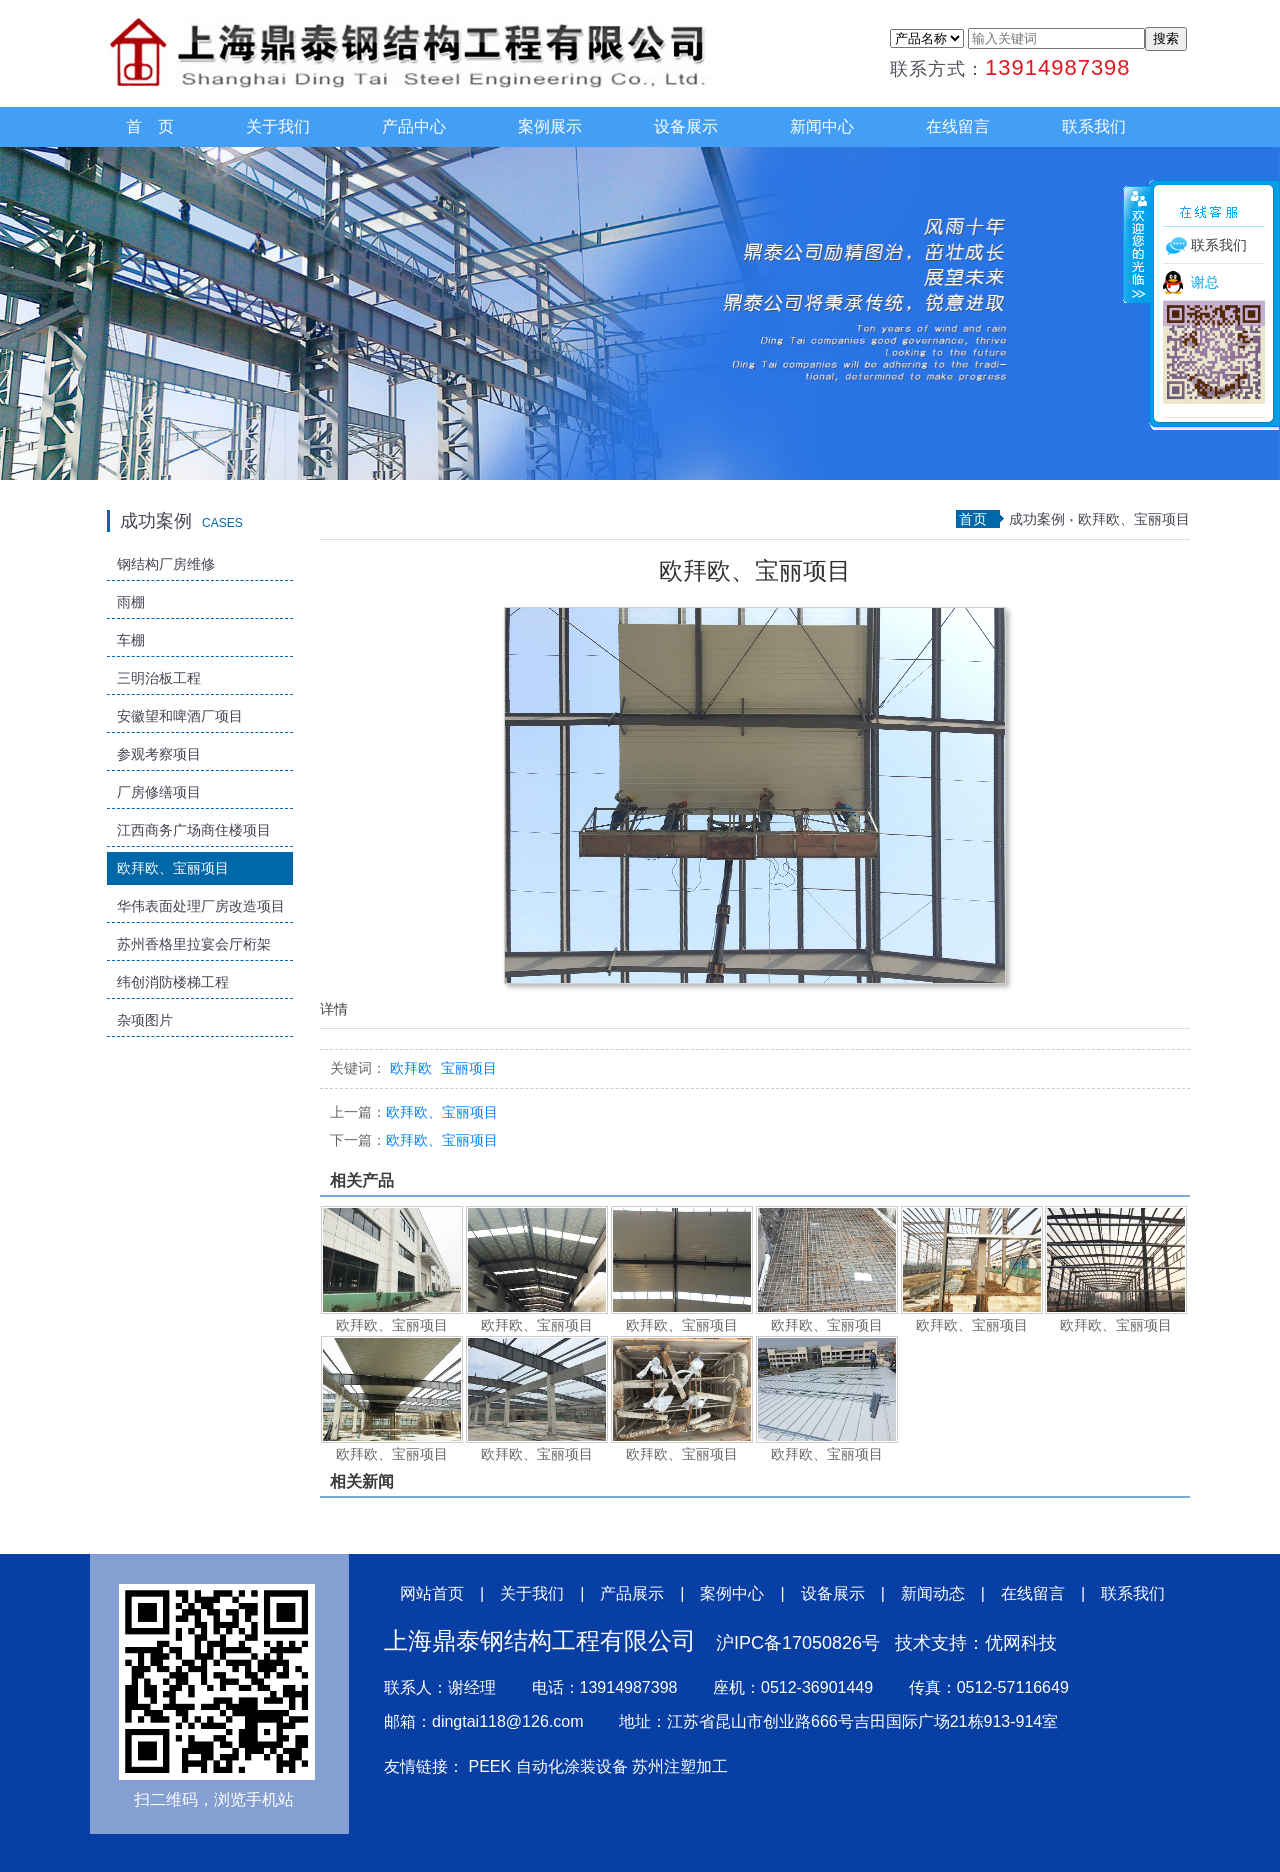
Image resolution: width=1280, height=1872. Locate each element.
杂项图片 (145, 1020)
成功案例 (1037, 519)
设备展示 (686, 126)
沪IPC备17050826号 (798, 1643)
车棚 (131, 640)
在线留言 (958, 126)
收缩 (1137, 244)
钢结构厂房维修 (166, 564)
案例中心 (732, 1593)
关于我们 (278, 126)
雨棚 (131, 602)
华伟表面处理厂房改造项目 (201, 906)
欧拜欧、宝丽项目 (173, 868)
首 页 (150, 126)
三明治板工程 (159, 678)
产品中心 (414, 126)
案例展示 (550, 126)
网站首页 (432, 1593)
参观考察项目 (159, 754)
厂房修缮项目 (159, 792)
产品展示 (632, 1593)
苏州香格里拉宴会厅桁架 (194, 944)
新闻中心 (822, 126)
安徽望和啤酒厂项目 (180, 716)
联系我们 (1094, 126)
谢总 (1205, 282)
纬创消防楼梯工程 (173, 982)
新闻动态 (933, 1593)
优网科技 (1021, 1643)
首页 (973, 519)
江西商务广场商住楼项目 (194, 830)
